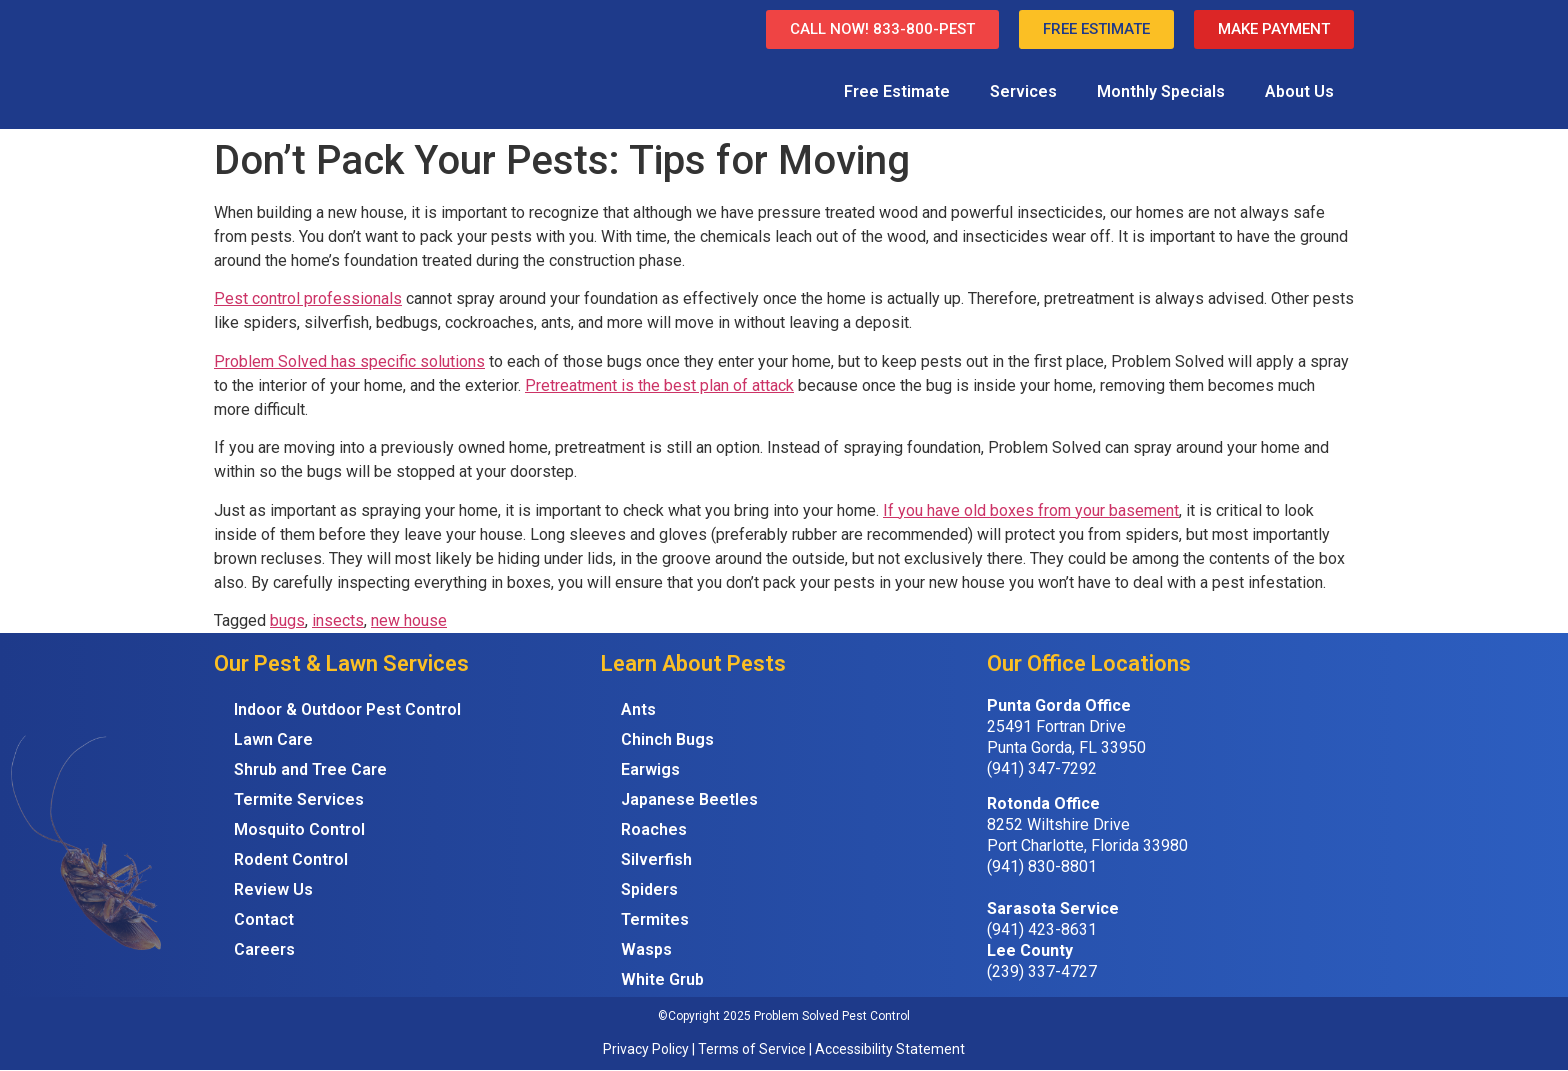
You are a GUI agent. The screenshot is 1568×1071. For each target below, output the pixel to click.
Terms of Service (752, 1049)
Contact (264, 919)
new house (409, 620)
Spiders (649, 889)
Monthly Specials (1161, 91)
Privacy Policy (646, 1049)
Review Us (273, 889)
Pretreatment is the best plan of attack (659, 385)
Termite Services (299, 799)
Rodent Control (291, 859)
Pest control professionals (308, 298)
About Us (1299, 91)
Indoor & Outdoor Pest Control (347, 709)
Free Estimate (897, 91)
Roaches (654, 829)
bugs (287, 620)
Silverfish (656, 859)
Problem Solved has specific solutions (349, 361)
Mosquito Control (299, 829)
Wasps (646, 949)
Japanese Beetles (689, 799)
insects (338, 620)
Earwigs (650, 769)
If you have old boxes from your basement (1031, 510)
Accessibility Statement (890, 1049)
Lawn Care (273, 739)
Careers (264, 949)
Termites (655, 919)
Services (1023, 91)
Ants (638, 709)
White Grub (662, 979)
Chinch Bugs (667, 739)
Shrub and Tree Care (310, 769)
